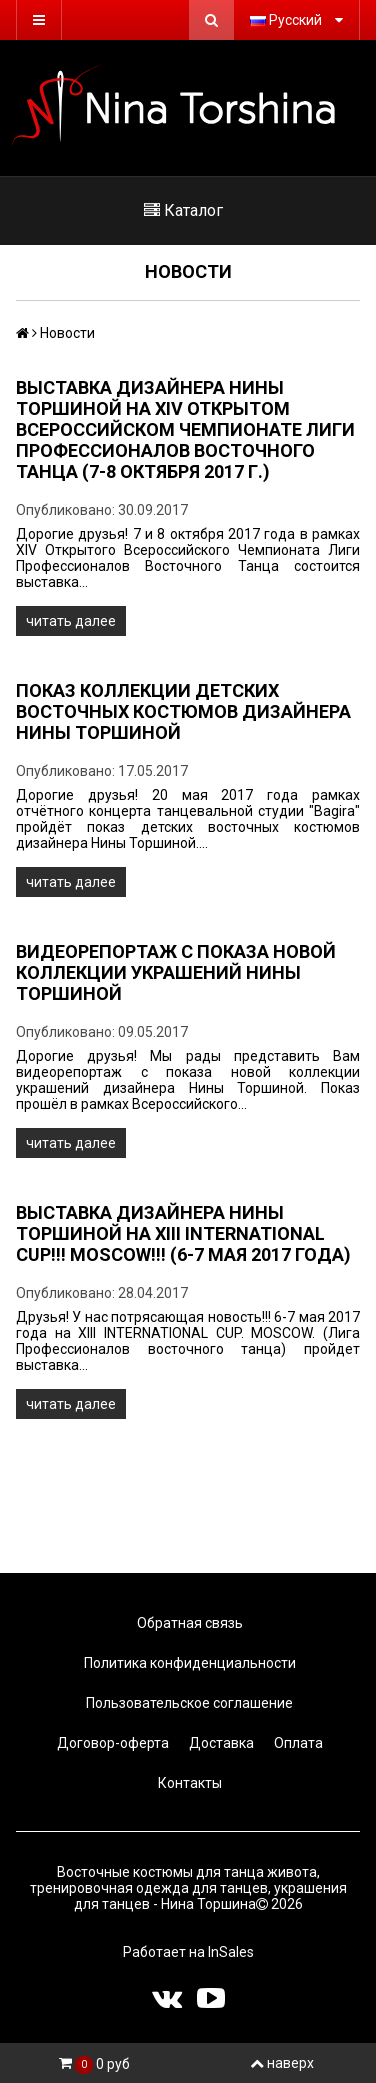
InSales (231, 1952)
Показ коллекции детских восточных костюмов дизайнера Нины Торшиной (183, 711)
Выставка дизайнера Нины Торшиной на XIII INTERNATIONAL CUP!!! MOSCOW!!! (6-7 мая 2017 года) (183, 1233)
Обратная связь (188, 1623)
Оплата (297, 1743)
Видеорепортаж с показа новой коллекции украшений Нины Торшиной (176, 972)
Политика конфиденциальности (188, 1663)
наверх (282, 2063)
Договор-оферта (111, 1743)
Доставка (220, 1743)
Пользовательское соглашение (188, 1703)
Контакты (188, 1783)
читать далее (71, 621)
